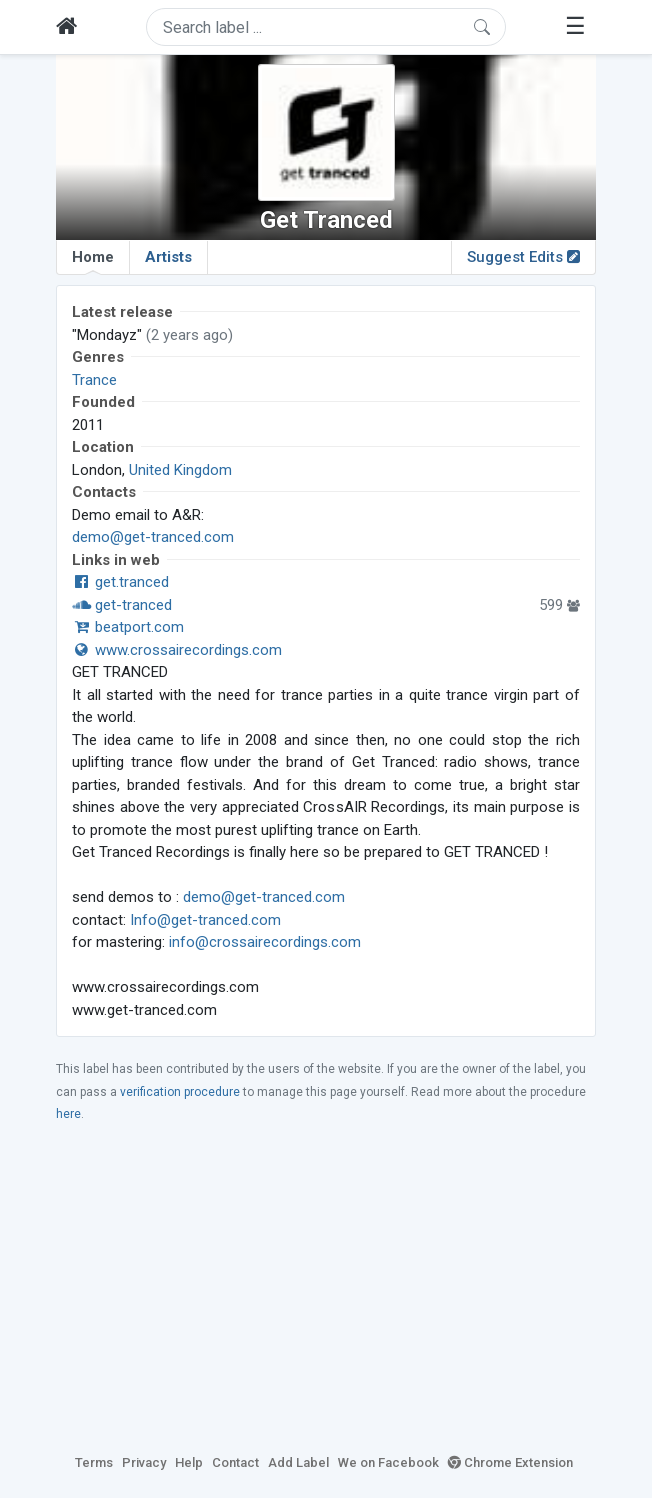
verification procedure (180, 1092)
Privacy (144, 1462)
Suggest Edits (523, 257)
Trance (94, 380)
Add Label (298, 1462)
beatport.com (128, 627)
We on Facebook (388, 1462)
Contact (235, 1462)
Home (93, 261)
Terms (94, 1462)
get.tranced (120, 582)
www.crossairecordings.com (177, 650)
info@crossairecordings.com (265, 942)
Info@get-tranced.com (205, 920)
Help (189, 1462)
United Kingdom (180, 470)
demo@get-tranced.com (153, 537)
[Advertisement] (326, 1287)
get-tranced (122, 605)
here (68, 1114)
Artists (168, 257)
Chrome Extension (510, 1462)
